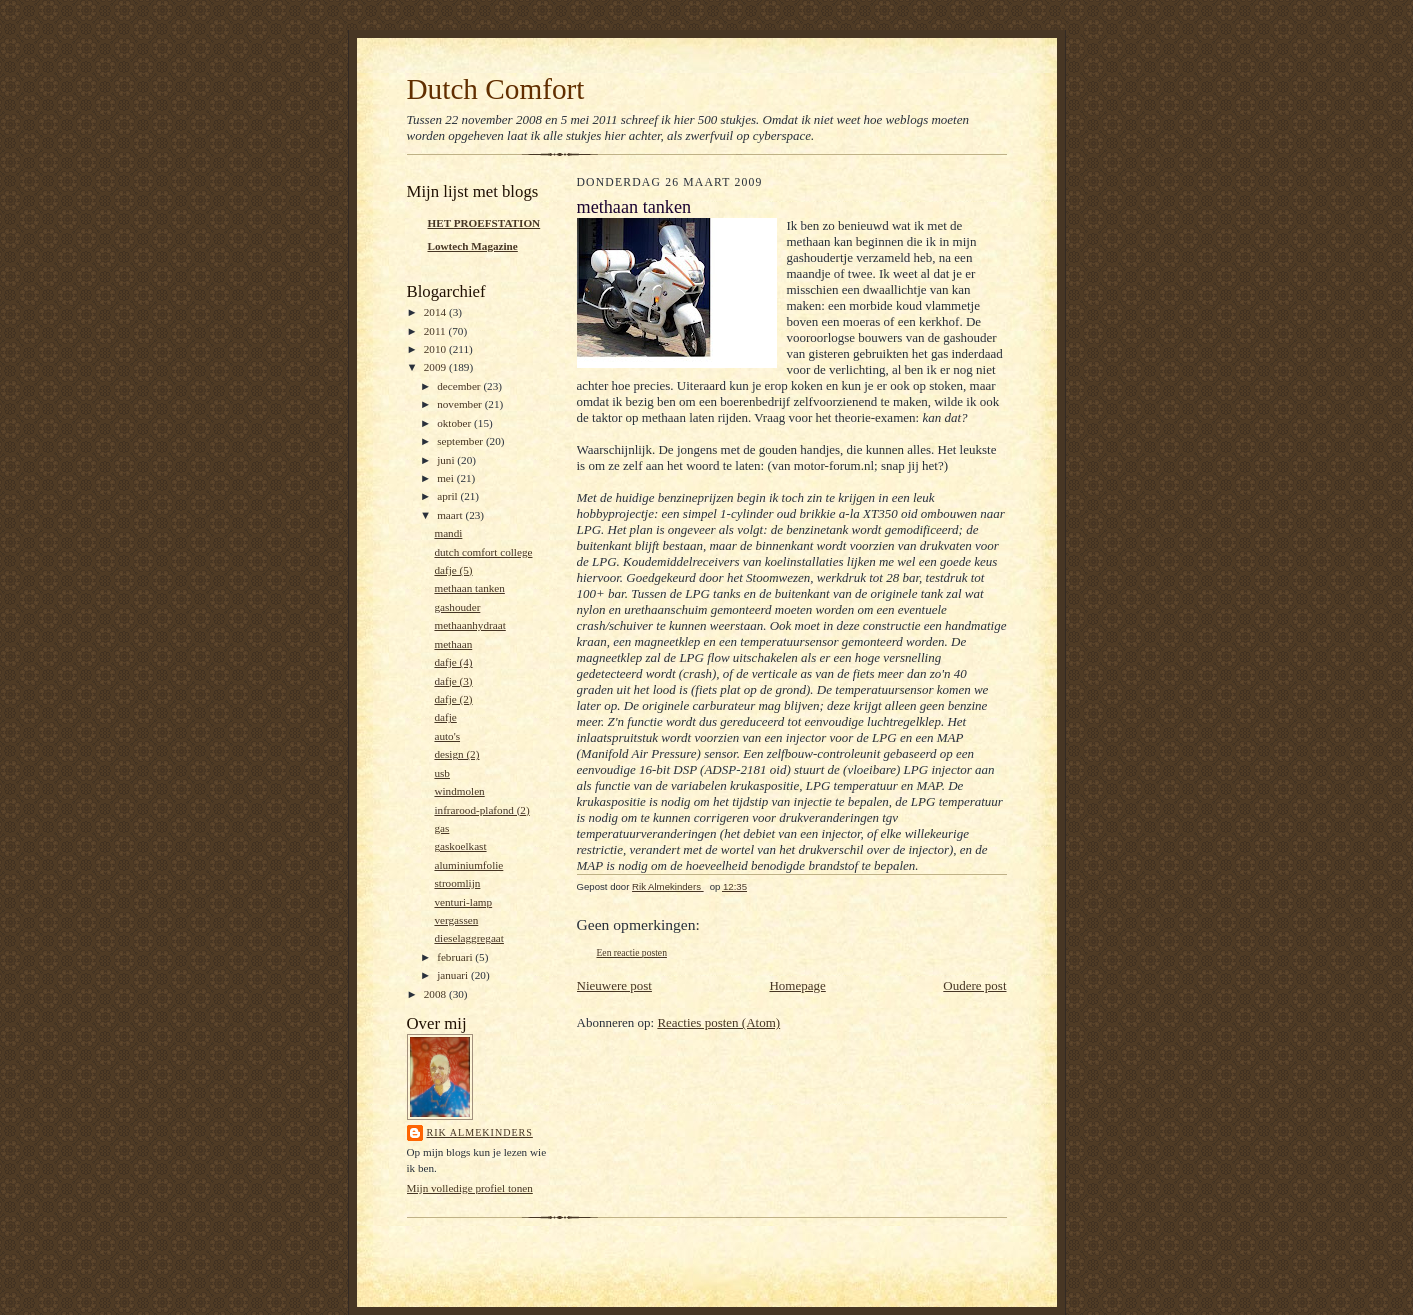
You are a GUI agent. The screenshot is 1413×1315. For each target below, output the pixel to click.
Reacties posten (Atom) (718, 1022)
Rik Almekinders (480, 1132)
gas (441, 828)
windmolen (459, 791)
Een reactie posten (632, 952)
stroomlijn (457, 883)
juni (447, 460)
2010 (436, 349)
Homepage (797, 985)
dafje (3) (453, 681)
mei (447, 478)
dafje (445, 717)
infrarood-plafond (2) (481, 810)
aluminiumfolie (468, 865)
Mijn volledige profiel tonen (470, 1188)
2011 (436, 331)
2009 (436, 367)
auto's (447, 736)
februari (456, 957)
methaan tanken (469, 588)
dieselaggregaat (468, 938)
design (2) (456, 754)
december (460, 386)
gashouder (457, 607)
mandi (448, 533)
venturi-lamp (463, 902)
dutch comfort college (483, 552)
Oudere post (974, 985)
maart (451, 515)
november (460, 404)
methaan (453, 644)
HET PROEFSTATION (484, 223)
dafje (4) (453, 662)
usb (442, 773)
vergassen (456, 920)
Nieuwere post (614, 985)
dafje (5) (453, 570)
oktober (455, 423)
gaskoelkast (460, 846)
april (448, 496)
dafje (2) (453, 699)
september (461, 441)
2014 (436, 312)
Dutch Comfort (496, 89)
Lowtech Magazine (473, 246)
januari (454, 975)
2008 (436, 994)
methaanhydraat (469, 625)
